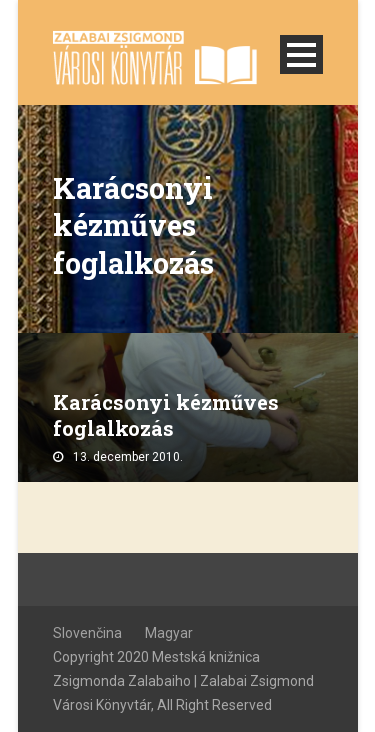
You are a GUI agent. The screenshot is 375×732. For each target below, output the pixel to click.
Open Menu (301, 54)
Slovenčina (87, 633)
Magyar (169, 633)
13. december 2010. (128, 457)
